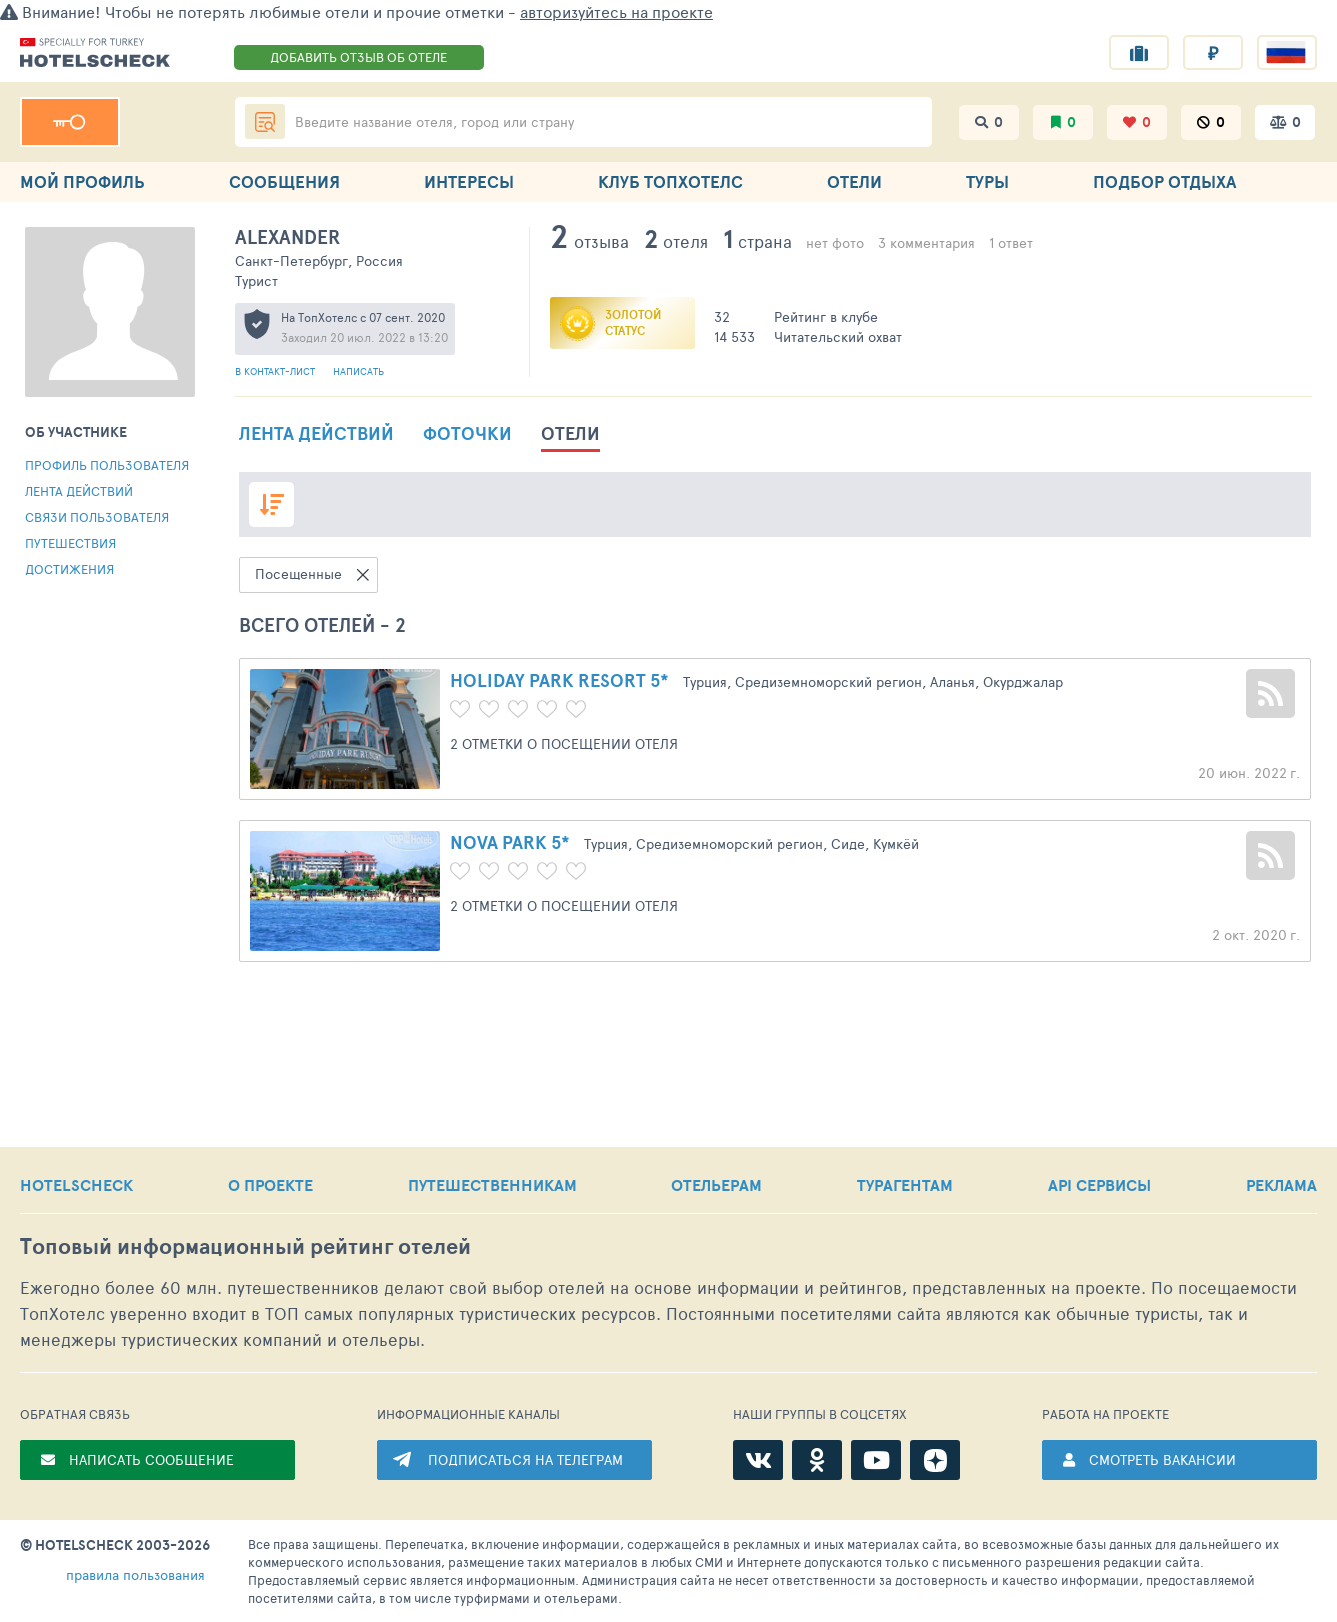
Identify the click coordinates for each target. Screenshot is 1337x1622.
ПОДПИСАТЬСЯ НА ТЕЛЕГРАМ (525, 1459)
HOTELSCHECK (76, 1185)
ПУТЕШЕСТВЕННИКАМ (492, 1185)
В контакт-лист (276, 371)
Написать (358, 371)
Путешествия (70, 543)
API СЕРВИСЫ (1099, 1185)
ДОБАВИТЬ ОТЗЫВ (358, 57)
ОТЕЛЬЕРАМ (716, 1185)
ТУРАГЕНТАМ (905, 1185)
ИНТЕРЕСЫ (469, 181)
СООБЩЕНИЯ (284, 181)
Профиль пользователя (107, 465)
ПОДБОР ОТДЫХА (1164, 181)
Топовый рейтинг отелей (245, 1246)
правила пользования (135, 1574)
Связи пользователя (97, 517)
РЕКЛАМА (1281, 1185)
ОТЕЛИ (854, 181)
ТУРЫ (987, 181)
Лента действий (79, 491)
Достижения (69, 569)
